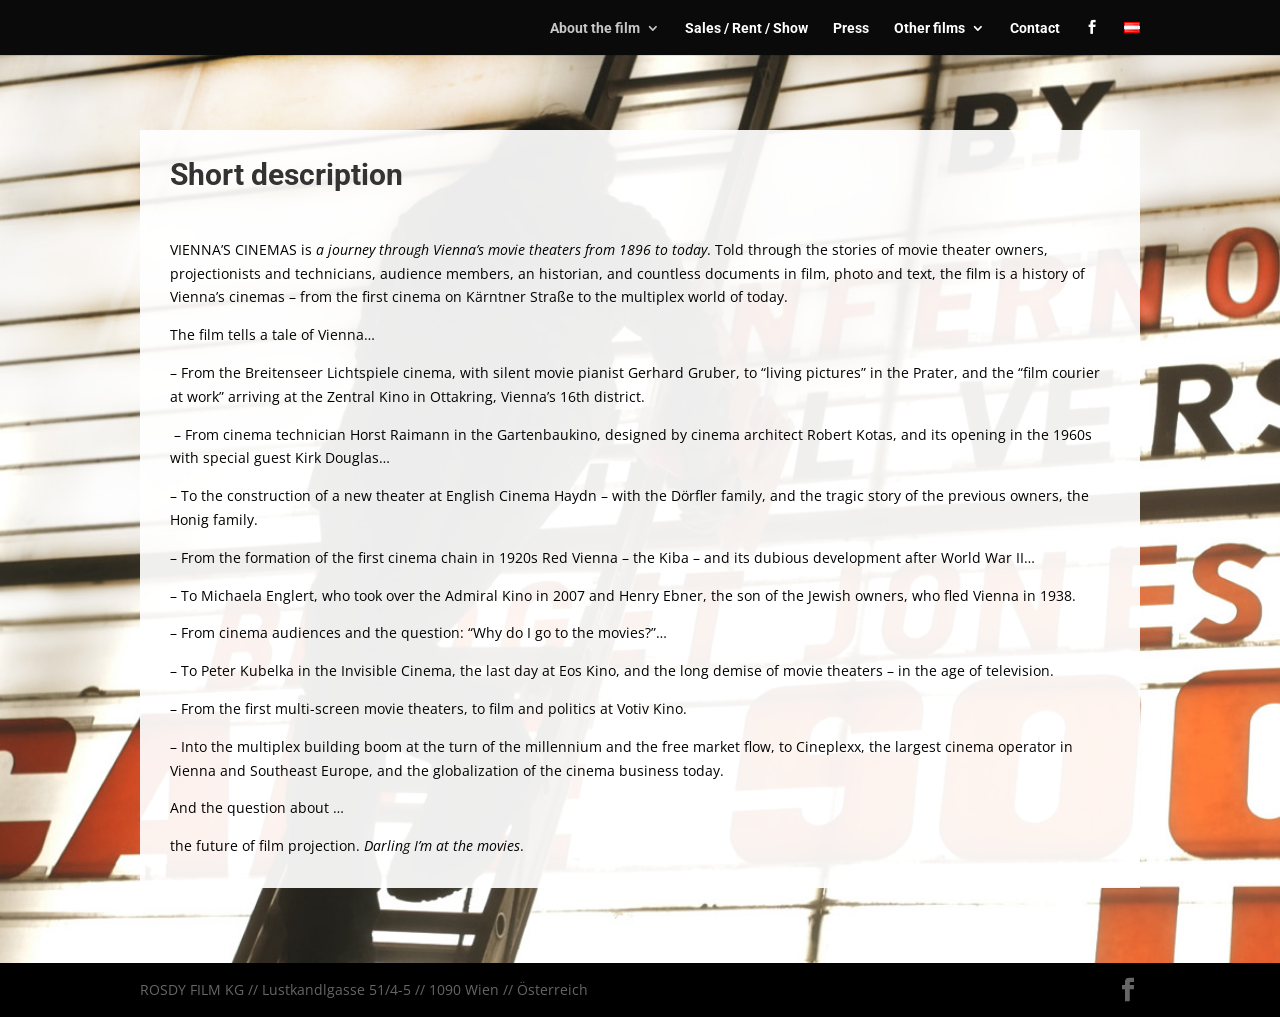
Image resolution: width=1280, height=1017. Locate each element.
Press (851, 28)
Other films (929, 28)
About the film (595, 28)
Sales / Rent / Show (746, 28)
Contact (1035, 28)
